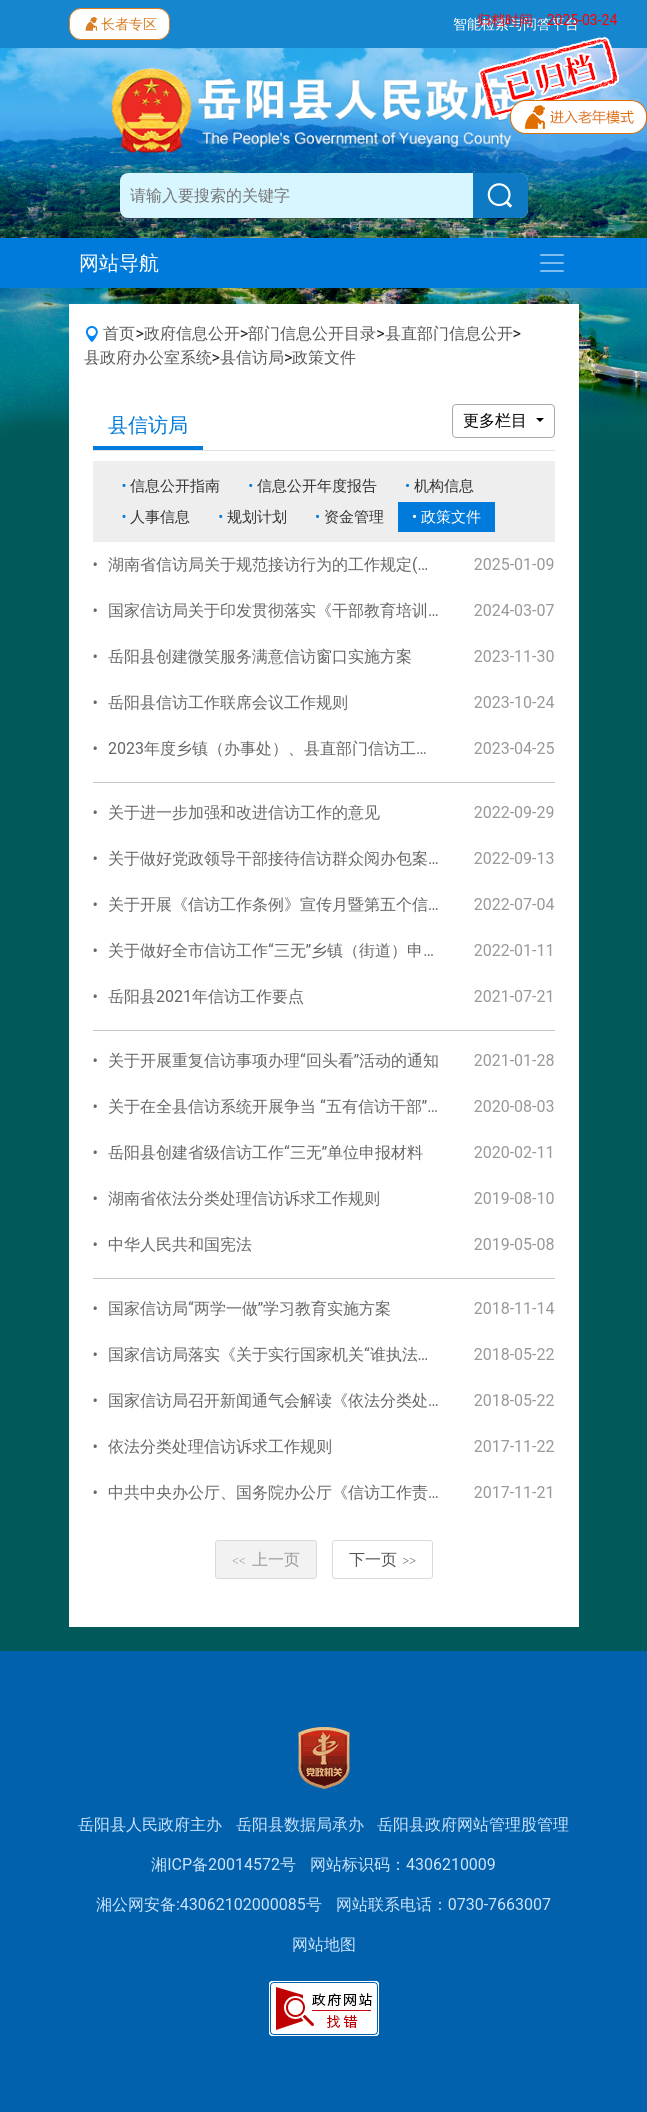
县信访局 (252, 357)
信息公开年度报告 (317, 486)
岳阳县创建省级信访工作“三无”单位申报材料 (265, 1152)
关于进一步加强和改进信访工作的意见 (244, 812)
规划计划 (257, 517)
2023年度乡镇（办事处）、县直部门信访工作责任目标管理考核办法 (350, 748)
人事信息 (160, 517)
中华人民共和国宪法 (180, 1244)
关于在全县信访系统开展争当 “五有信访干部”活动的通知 (307, 1106)
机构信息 (444, 486)
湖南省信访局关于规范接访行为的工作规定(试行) (281, 564)
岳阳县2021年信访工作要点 (206, 996)
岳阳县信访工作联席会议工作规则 (228, 702)
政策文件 (324, 357)
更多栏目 (497, 420)
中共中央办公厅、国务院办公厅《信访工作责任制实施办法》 (324, 1492)
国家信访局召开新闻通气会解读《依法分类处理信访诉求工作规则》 (348, 1400)
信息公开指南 (175, 486)
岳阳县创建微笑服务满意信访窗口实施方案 (260, 656)
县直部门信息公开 (449, 333)
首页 (119, 333)
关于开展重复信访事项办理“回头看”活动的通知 (273, 1060)
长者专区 (119, 22)
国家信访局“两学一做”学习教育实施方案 (249, 1308)
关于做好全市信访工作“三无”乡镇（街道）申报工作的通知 (313, 950)
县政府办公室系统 (148, 357)
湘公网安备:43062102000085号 (209, 1904)
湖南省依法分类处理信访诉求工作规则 (244, 1198)
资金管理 (354, 517)
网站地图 (324, 1944)
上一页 (266, 1559)
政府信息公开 (192, 333)
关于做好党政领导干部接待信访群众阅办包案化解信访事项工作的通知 (356, 858)
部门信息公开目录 (312, 333)
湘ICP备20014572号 (223, 1864)
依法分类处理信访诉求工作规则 (220, 1446)
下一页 (383, 1559)
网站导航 (119, 263)
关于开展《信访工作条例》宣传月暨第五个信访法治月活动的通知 (340, 904)
